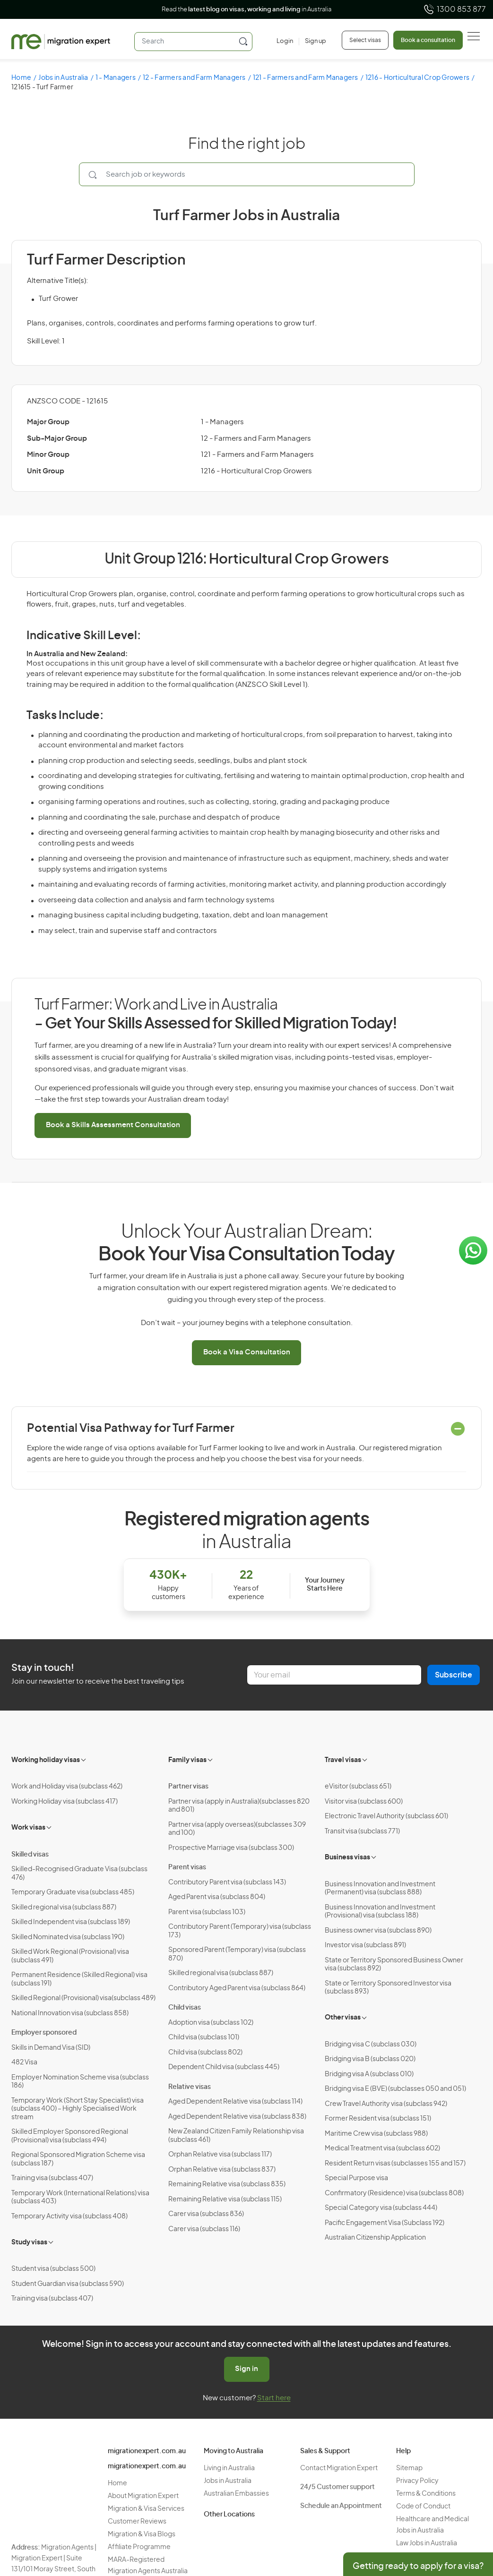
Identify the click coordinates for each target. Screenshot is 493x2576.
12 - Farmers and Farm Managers (194, 78)
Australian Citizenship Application (375, 2237)
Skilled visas (30, 1854)
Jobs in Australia (63, 78)
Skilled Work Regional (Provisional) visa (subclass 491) (70, 1956)
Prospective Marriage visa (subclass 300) (231, 1848)
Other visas (343, 2017)
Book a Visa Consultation (246, 1352)
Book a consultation (428, 40)
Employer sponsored (44, 2032)
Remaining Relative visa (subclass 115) (225, 2199)
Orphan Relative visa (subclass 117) (220, 2154)
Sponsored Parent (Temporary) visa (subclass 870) (237, 1954)
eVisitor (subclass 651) (358, 1786)
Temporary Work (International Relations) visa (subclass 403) (80, 2197)
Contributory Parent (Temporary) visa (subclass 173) (239, 1931)
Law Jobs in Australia (426, 2543)
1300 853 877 (454, 9)
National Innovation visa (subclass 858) (70, 2013)
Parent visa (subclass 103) (206, 1912)
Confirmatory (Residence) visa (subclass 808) (394, 2193)
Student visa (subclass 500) (53, 2269)
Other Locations (229, 2514)
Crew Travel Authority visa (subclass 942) (386, 2104)
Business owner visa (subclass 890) (378, 1930)
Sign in (246, 2368)
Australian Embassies (236, 2493)
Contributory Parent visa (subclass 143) (227, 1882)
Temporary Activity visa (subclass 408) (69, 2216)
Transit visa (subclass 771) (362, 1831)
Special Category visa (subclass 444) (381, 2208)
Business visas (347, 1857)
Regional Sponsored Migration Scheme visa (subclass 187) (78, 2159)
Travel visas (343, 1760)
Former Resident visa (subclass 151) (378, 2118)
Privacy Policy (417, 2481)
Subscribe (453, 1675)
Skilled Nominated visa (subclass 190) (67, 1937)
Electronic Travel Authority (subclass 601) (386, 1816)
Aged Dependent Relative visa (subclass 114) (235, 2101)
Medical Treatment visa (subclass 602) (382, 2148)
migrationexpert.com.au (147, 2451)
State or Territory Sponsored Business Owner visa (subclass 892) (394, 1964)
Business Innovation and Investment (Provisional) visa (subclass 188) (380, 1911)
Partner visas (188, 1786)
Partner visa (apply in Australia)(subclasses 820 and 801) (239, 1806)
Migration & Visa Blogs (141, 2534)
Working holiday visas (45, 1760)
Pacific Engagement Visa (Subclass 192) (384, 2223)
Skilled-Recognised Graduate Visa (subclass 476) (79, 1873)
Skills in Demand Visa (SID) (50, 2048)
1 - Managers (115, 78)
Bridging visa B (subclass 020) (370, 2059)
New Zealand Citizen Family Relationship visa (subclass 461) (236, 2135)
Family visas (187, 1760)
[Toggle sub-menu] (84, 1758)
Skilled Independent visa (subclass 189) (70, 1922)
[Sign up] (312, 41)
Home (21, 78)
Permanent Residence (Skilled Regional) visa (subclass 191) (79, 1979)
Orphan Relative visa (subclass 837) (222, 2169)
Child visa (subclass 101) (203, 2037)
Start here (274, 2398)
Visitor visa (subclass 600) (364, 1801)
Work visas (28, 1827)
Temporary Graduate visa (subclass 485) (72, 1892)
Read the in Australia (246, 10)
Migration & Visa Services (146, 2509)
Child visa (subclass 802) (205, 2052)
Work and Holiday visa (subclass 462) (66, 1786)
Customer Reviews (137, 2521)
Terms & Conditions (426, 2493)
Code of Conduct (423, 2506)
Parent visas (187, 1867)
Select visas (365, 40)
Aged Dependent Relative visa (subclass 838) (237, 2117)
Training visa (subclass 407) (52, 2178)
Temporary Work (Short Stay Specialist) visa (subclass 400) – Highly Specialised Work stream (77, 2109)
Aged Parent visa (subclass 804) (216, 1897)
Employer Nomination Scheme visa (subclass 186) (80, 2081)
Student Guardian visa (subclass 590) (67, 2284)
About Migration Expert (143, 2496)
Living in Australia (229, 2468)
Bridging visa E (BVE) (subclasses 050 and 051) (395, 2089)
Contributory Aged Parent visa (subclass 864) (236, 1988)
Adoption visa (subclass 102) (210, 2023)
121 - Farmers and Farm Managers (305, 78)
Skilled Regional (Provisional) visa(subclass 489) (83, 1998)
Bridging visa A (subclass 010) (369, 2074)
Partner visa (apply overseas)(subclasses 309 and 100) (237, 1829)
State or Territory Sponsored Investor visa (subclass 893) (388, 1987)
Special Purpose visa (356, 2178)
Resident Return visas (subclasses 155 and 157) (395, 2163)
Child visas (184, 2007)
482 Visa (24, 2062)
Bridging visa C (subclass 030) (370, 2044)
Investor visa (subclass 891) (365, 1945)
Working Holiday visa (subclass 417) (64, 1801)
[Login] (285, 41)
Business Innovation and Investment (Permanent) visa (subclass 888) (380, 1888)
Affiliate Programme (139, 2547)
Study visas (29, 2242)
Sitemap (409, 2468)
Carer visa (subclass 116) (204, 2229)
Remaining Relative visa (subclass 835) (226, 2184)
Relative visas (189, 2087)
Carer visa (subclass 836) (206, 2214)
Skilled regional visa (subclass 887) (63, 1907)
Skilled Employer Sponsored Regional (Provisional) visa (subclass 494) (69, 2136)
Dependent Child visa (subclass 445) (223, 2067)
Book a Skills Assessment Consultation (113, 1125)
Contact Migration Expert (339, 2468)
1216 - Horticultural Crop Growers (417, 78)
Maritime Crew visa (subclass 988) (376, 2134)
